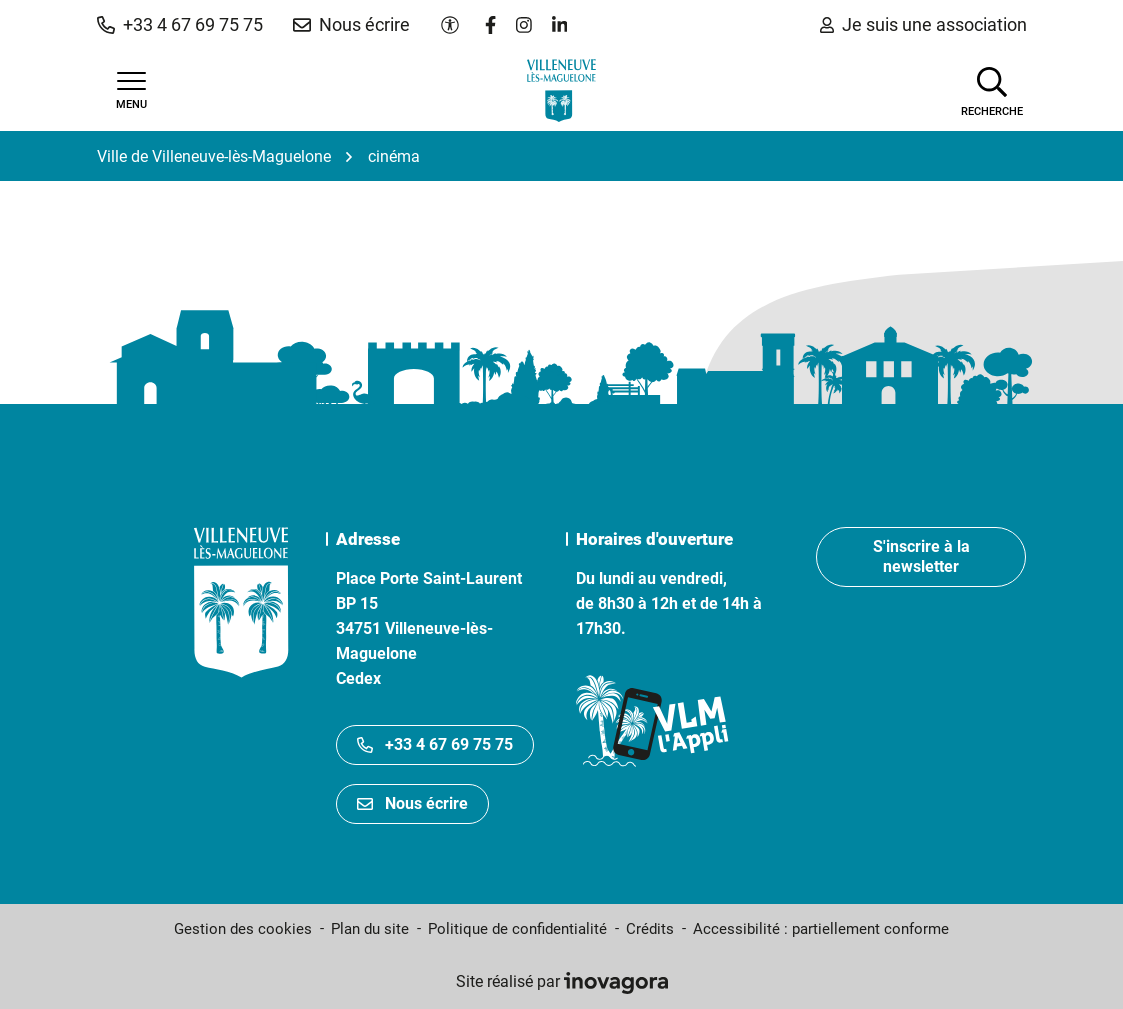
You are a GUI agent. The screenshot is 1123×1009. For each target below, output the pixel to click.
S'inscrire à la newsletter (921, 556)
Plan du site (370, 929)
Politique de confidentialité (517, 929)
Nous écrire (412, 803)
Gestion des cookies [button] (243, 929)
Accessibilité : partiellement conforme (821, 929)
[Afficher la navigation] (132, 91)
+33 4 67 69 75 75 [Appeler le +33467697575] (435, 744)
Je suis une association (923, 24)
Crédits (650, 929)
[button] (180, 25)
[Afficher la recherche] (992, 90)
